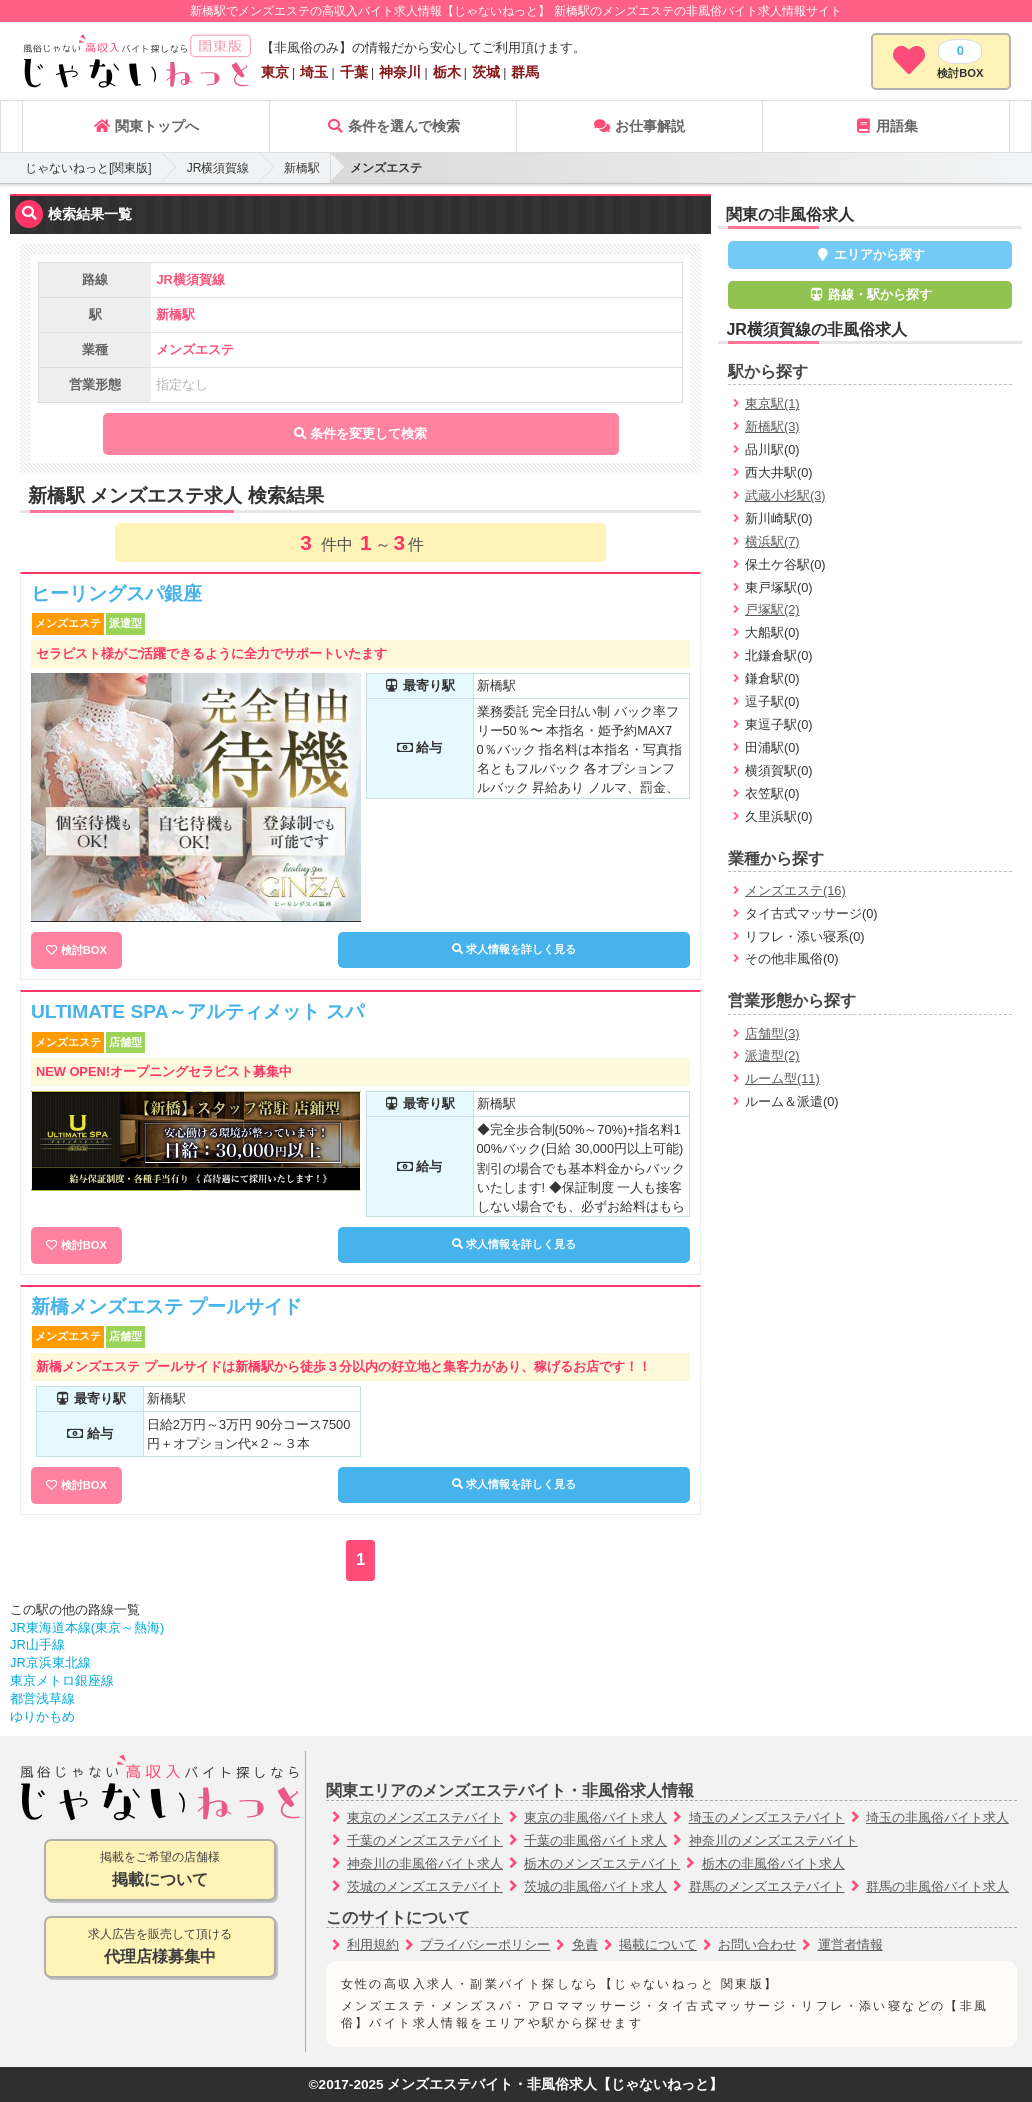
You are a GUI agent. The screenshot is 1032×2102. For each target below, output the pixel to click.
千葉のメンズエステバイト (425, 1840)
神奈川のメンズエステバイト (773, 1840)
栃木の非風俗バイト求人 (773, 1863)
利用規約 (373, 1944)
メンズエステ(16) (795, 890)
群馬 (525, 72)
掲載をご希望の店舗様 (160, 1870)
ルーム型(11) (782, 1078)
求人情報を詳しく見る (514, 949)
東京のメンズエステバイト (425, 1817)
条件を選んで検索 (393, 126)
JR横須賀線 (218, 168)
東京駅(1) (772, 403)
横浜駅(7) (772, 541)
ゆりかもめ (42, 1716)
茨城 (486, 72)
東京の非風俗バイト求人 (595, 1817)
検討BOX (84, 950)
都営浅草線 (42, 1698)
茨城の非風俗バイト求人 (595, 1886)
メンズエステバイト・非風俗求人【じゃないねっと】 (555, 2084)
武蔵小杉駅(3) (785, 495)
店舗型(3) (772, 1033)
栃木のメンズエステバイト (602, 1863)
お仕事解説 (639, 126)
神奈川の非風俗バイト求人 (425, 1863)
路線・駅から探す (870, 294)
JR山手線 (37, 1644)
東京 (275, 72)
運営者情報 (850, 1944)
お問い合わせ (757, 1944)
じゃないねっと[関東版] (88, 168)
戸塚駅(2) (772, 609)
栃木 (447, 72)
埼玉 (314, 72)
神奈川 (400, 72)
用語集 (886, 126)
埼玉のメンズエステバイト (767, 1817)
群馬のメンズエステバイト (767, 1886)
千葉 (354, 72)
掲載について (658, 1944)
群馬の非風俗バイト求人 (937, 1886)
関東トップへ (146, 126)
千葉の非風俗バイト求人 (595, 1840)
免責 (585, 1944)
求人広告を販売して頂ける (160, 1947)
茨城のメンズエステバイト (425, 1886)
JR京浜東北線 (50, 1662)
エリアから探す (870, 254)
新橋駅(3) (772, 426)
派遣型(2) (772, 1055)
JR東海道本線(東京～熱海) (87, 1627)
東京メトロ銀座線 (62, 1680)
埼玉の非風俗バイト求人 (937, 1817)
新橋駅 (302, 168)
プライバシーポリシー (485, 1944)
